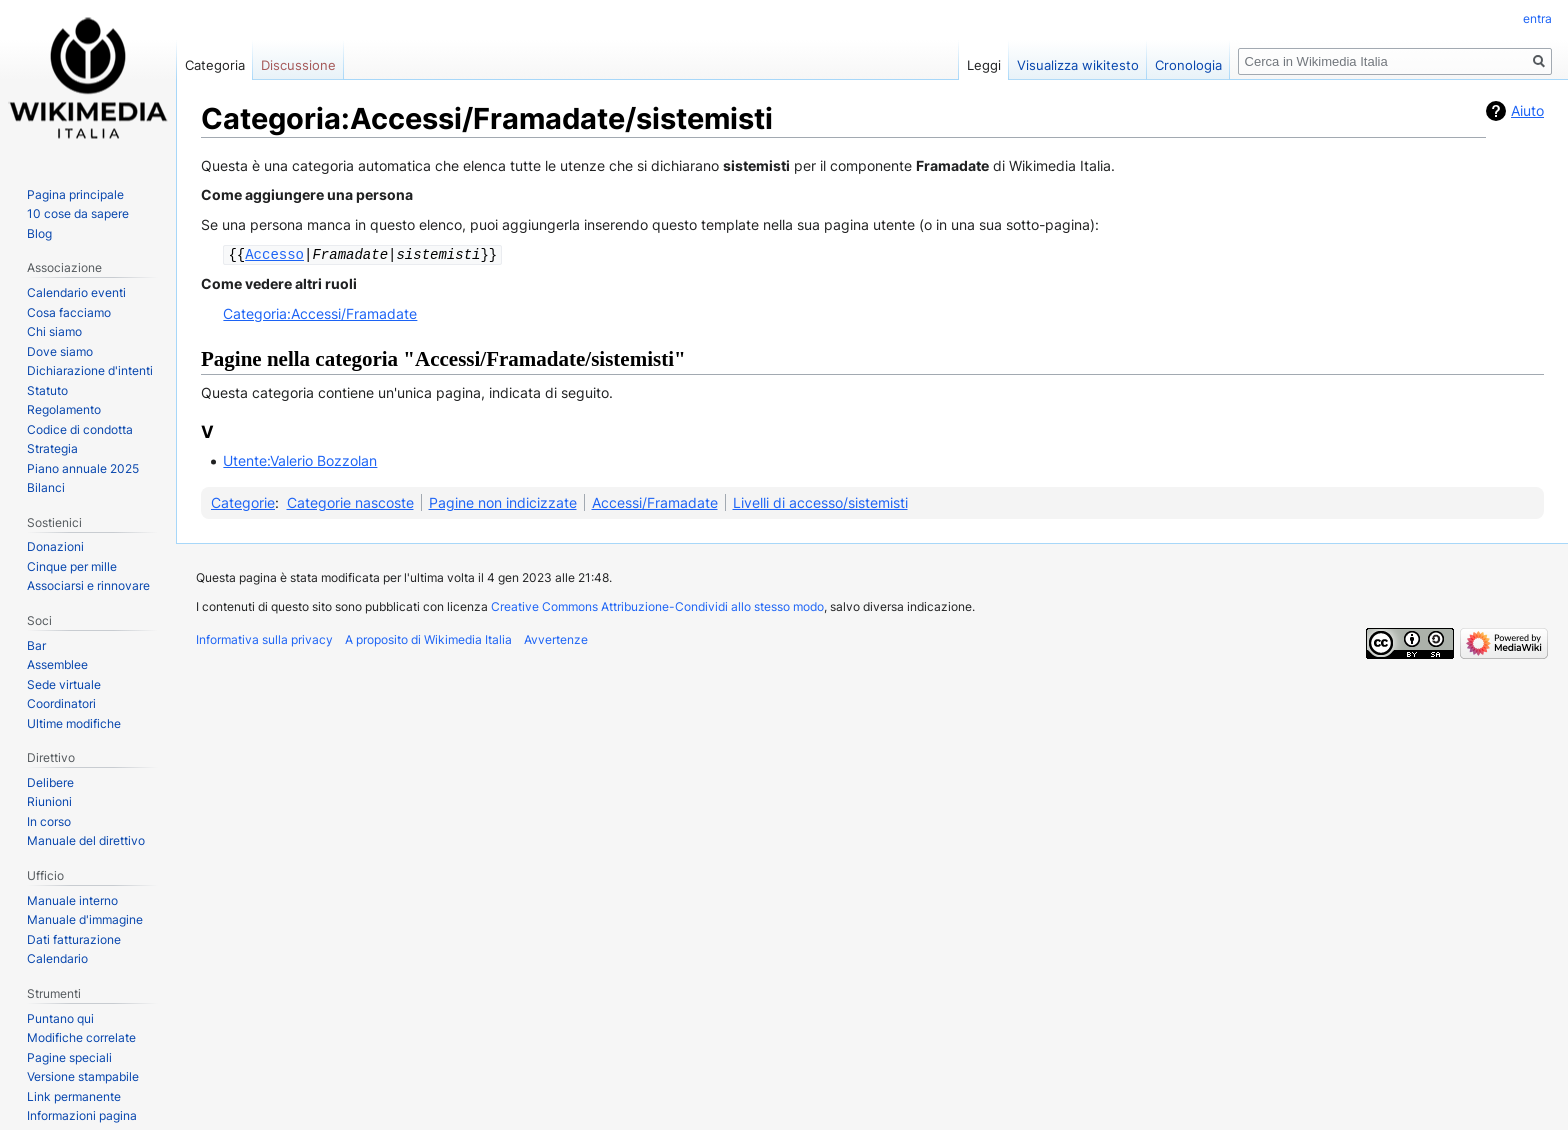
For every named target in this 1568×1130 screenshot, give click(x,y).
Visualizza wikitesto (1078, 65)
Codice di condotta (80, 429)
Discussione (298, 65)
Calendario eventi (76, 292)
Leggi (984, 65)
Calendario (57, 958)
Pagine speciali (69, 1057)
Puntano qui (60, 1018)
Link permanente (74, 1096)
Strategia (52, 448)
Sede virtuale (64, 684)
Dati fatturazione (74, 939)
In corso (49, 821)
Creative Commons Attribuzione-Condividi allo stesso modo (657, 605)
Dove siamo (60, 351)
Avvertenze (556, 638)
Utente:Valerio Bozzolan (300, 459)
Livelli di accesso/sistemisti (820, 501)
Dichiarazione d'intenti (90, 370)
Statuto (47, 390)
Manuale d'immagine (85, 919)
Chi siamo (54, 331)
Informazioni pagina (82, 1115)
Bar (36, 645)
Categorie (243, 501)
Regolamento (64, 409)
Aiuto (1527, 110)
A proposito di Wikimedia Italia (428, 638)
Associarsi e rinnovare (88, 585)
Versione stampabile (83, 1076)
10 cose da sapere (78, 213)
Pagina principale (75, 194)
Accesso (274, 253)
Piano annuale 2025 (83, 468)
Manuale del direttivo (86, 840)
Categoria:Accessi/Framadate (320, 312)
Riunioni (49, 801)
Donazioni (55, 546)
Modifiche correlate (81, 1037)
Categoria (215, 65)
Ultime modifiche (74, 723)
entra (1537, 18)
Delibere (50, 782)
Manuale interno (72, 900)
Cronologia (1188, 65)
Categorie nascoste (350, 501)
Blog (39, 233)
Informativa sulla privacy (264, 638)
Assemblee (57, 664)
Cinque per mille (72, 566)
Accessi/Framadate (655, 501)
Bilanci (46, 487)
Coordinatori (61, 703)
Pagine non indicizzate (503, 501)
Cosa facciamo (69, 312)
